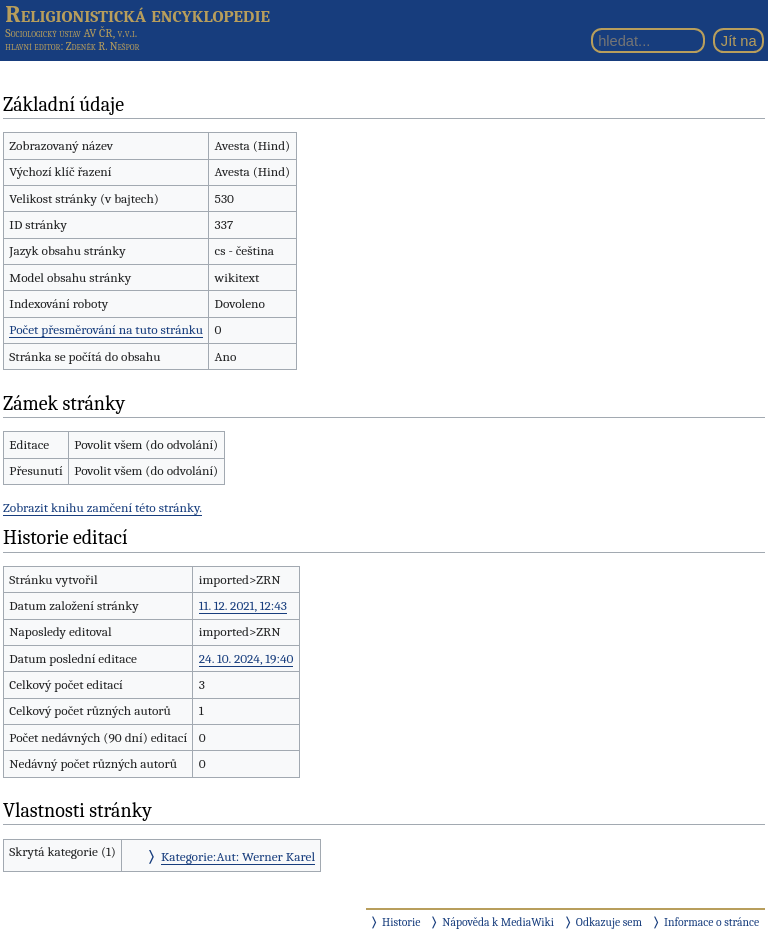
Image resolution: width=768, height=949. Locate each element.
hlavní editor (32, 46)
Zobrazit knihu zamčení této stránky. (102, 507)
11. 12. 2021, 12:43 (243, 605)
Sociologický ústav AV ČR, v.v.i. (71, 33)
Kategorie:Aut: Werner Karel (238, 856)
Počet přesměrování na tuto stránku (106, 329)
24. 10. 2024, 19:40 (246, 658)
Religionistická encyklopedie (137, 14)
